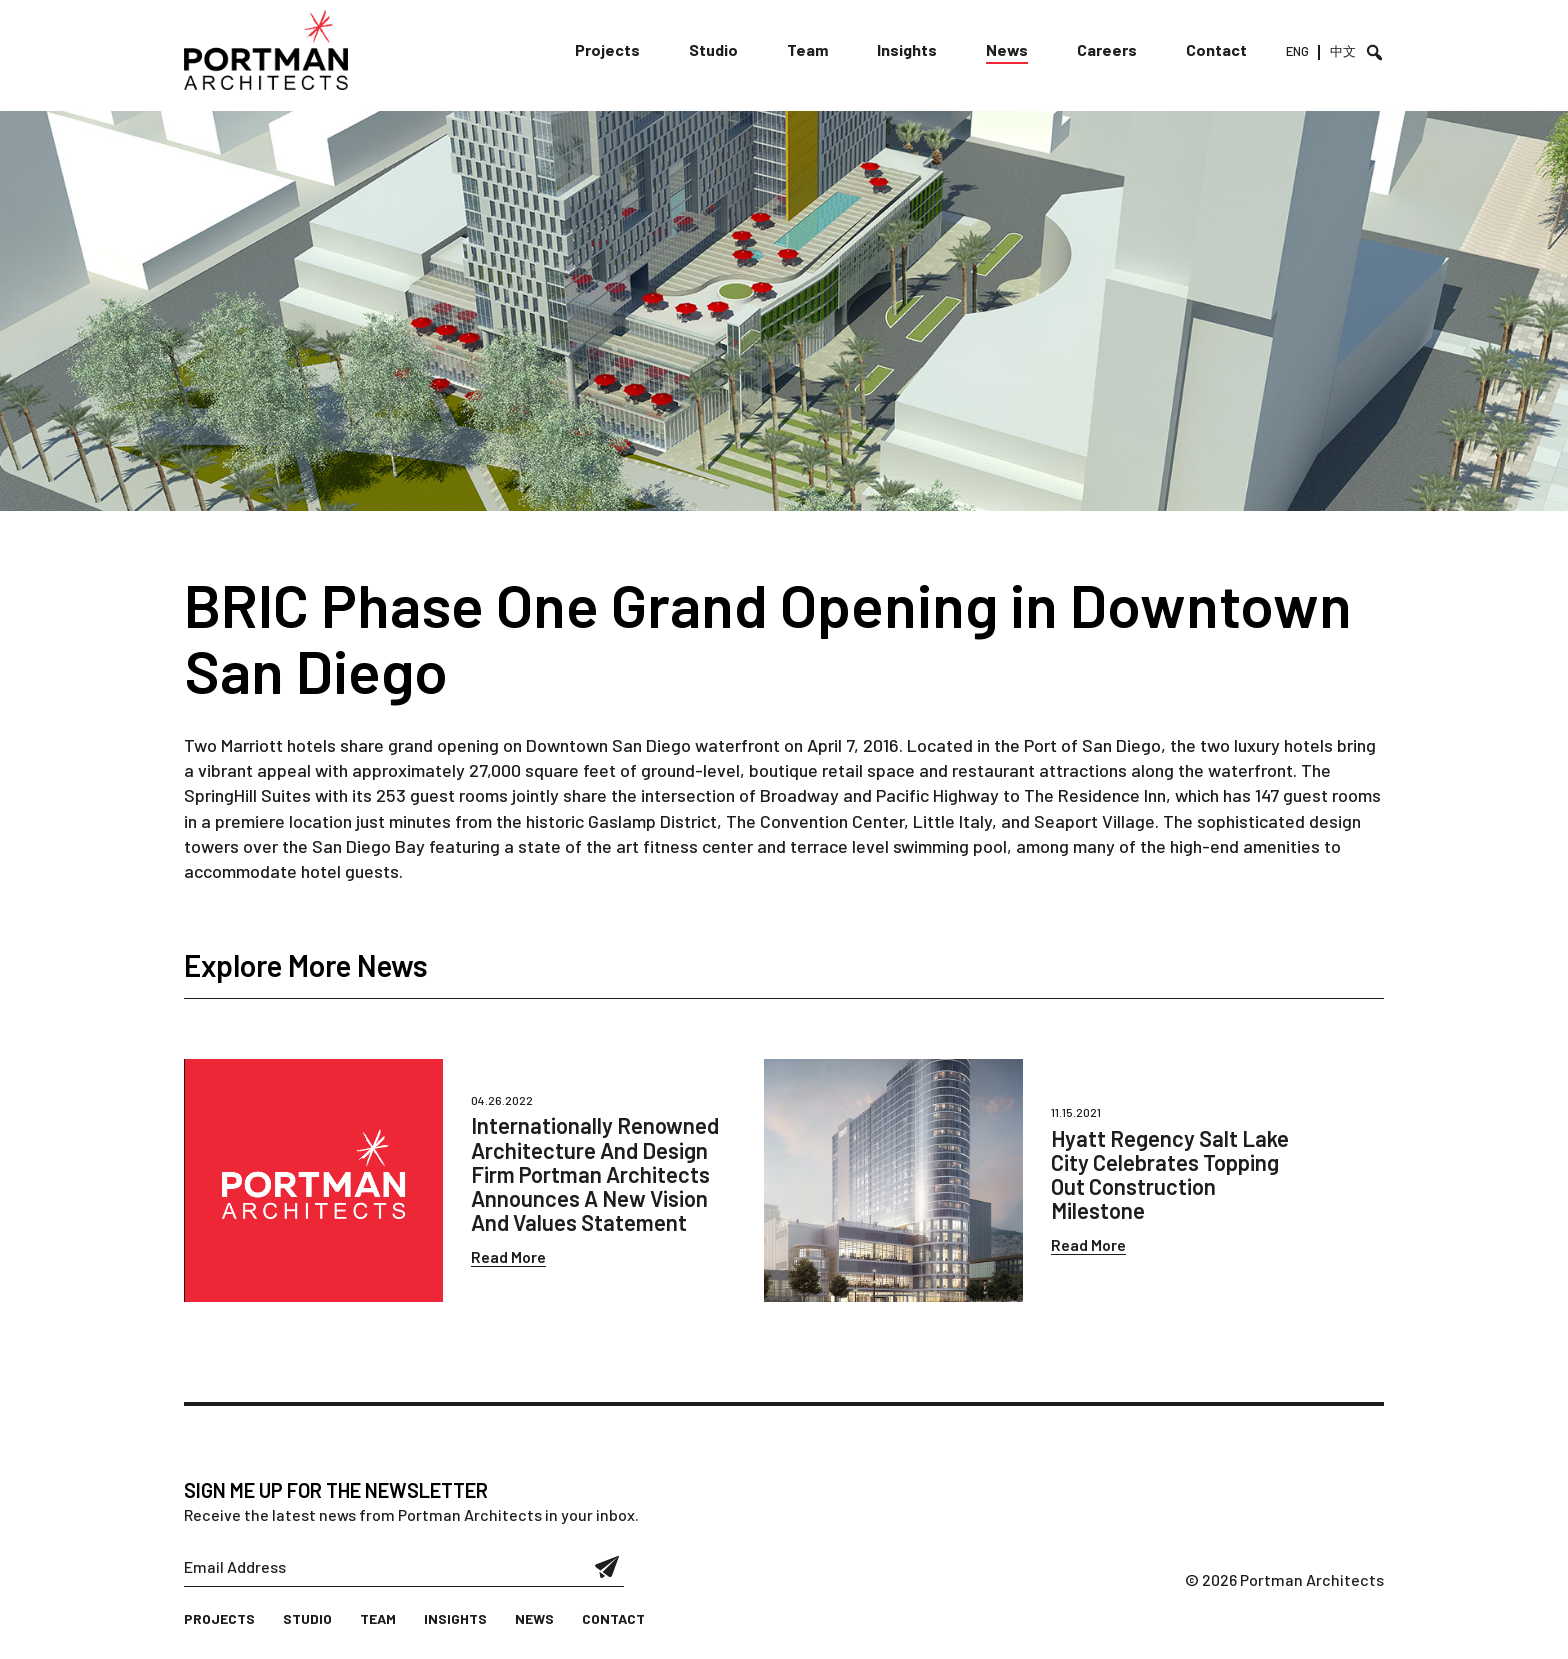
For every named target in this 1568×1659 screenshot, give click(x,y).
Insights (907, 49)
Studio (713, 49)
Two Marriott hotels (260, 745)
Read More (508, 1256)
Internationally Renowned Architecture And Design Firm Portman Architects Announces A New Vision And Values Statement (595, 1173)
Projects (607, 49)
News (1007, 49)
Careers (1107, 49)
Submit (607, 1567)
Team (807, 49)
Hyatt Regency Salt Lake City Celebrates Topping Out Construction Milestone (1170, 1174)
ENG (1297, 51)
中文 (1343, 51)
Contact (1216, 49)
